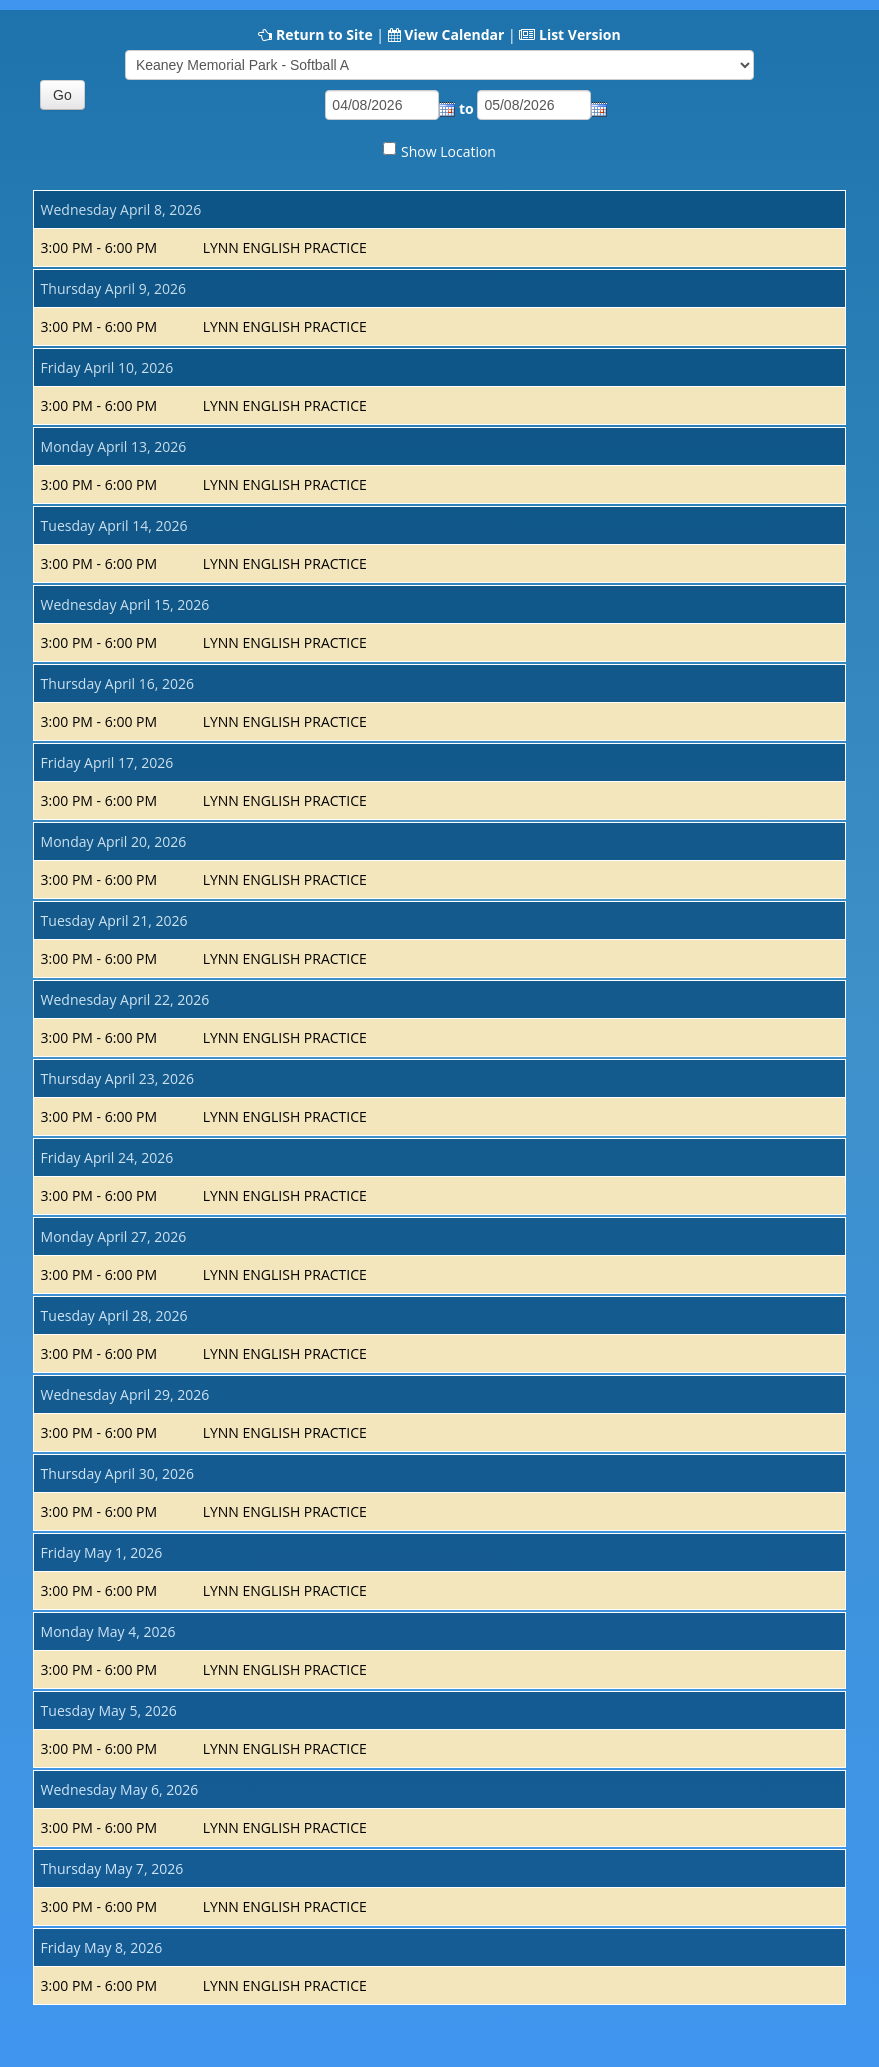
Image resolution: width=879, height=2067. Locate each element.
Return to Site (324, 34)
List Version (580, 34)
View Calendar (454, 34)
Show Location (448, 151)
